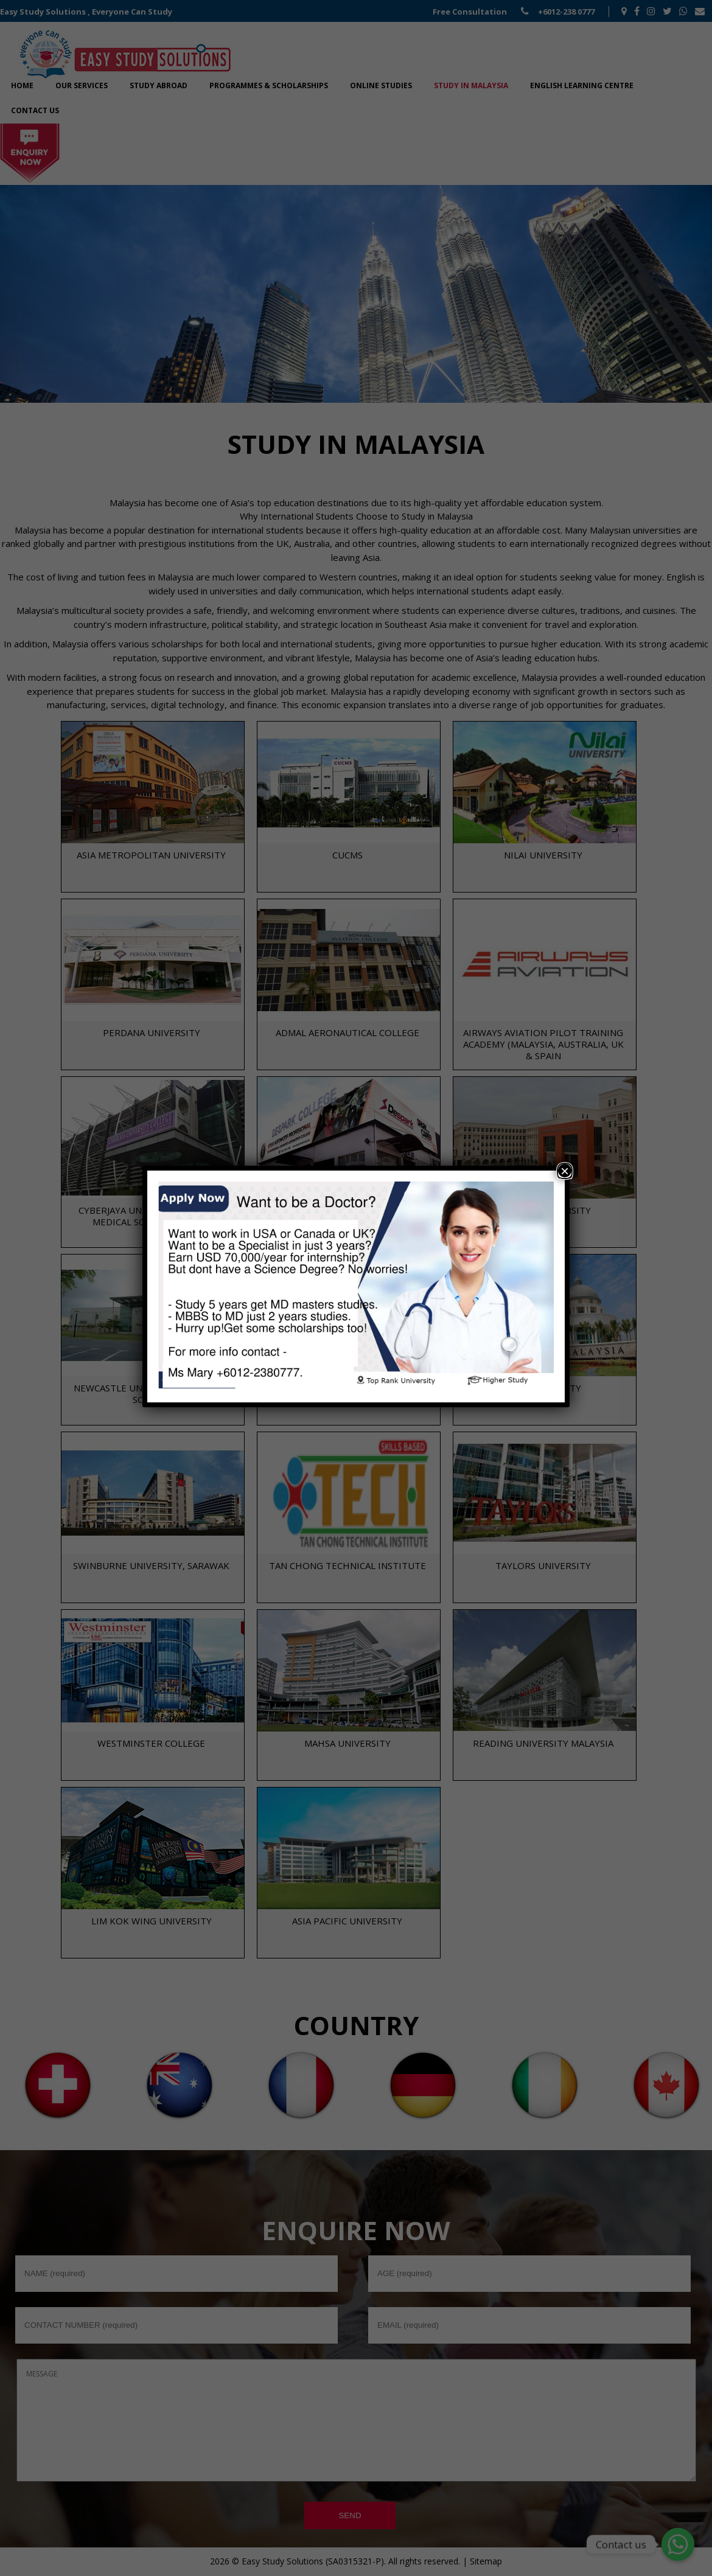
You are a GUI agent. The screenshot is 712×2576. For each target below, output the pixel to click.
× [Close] (564, 1172)
